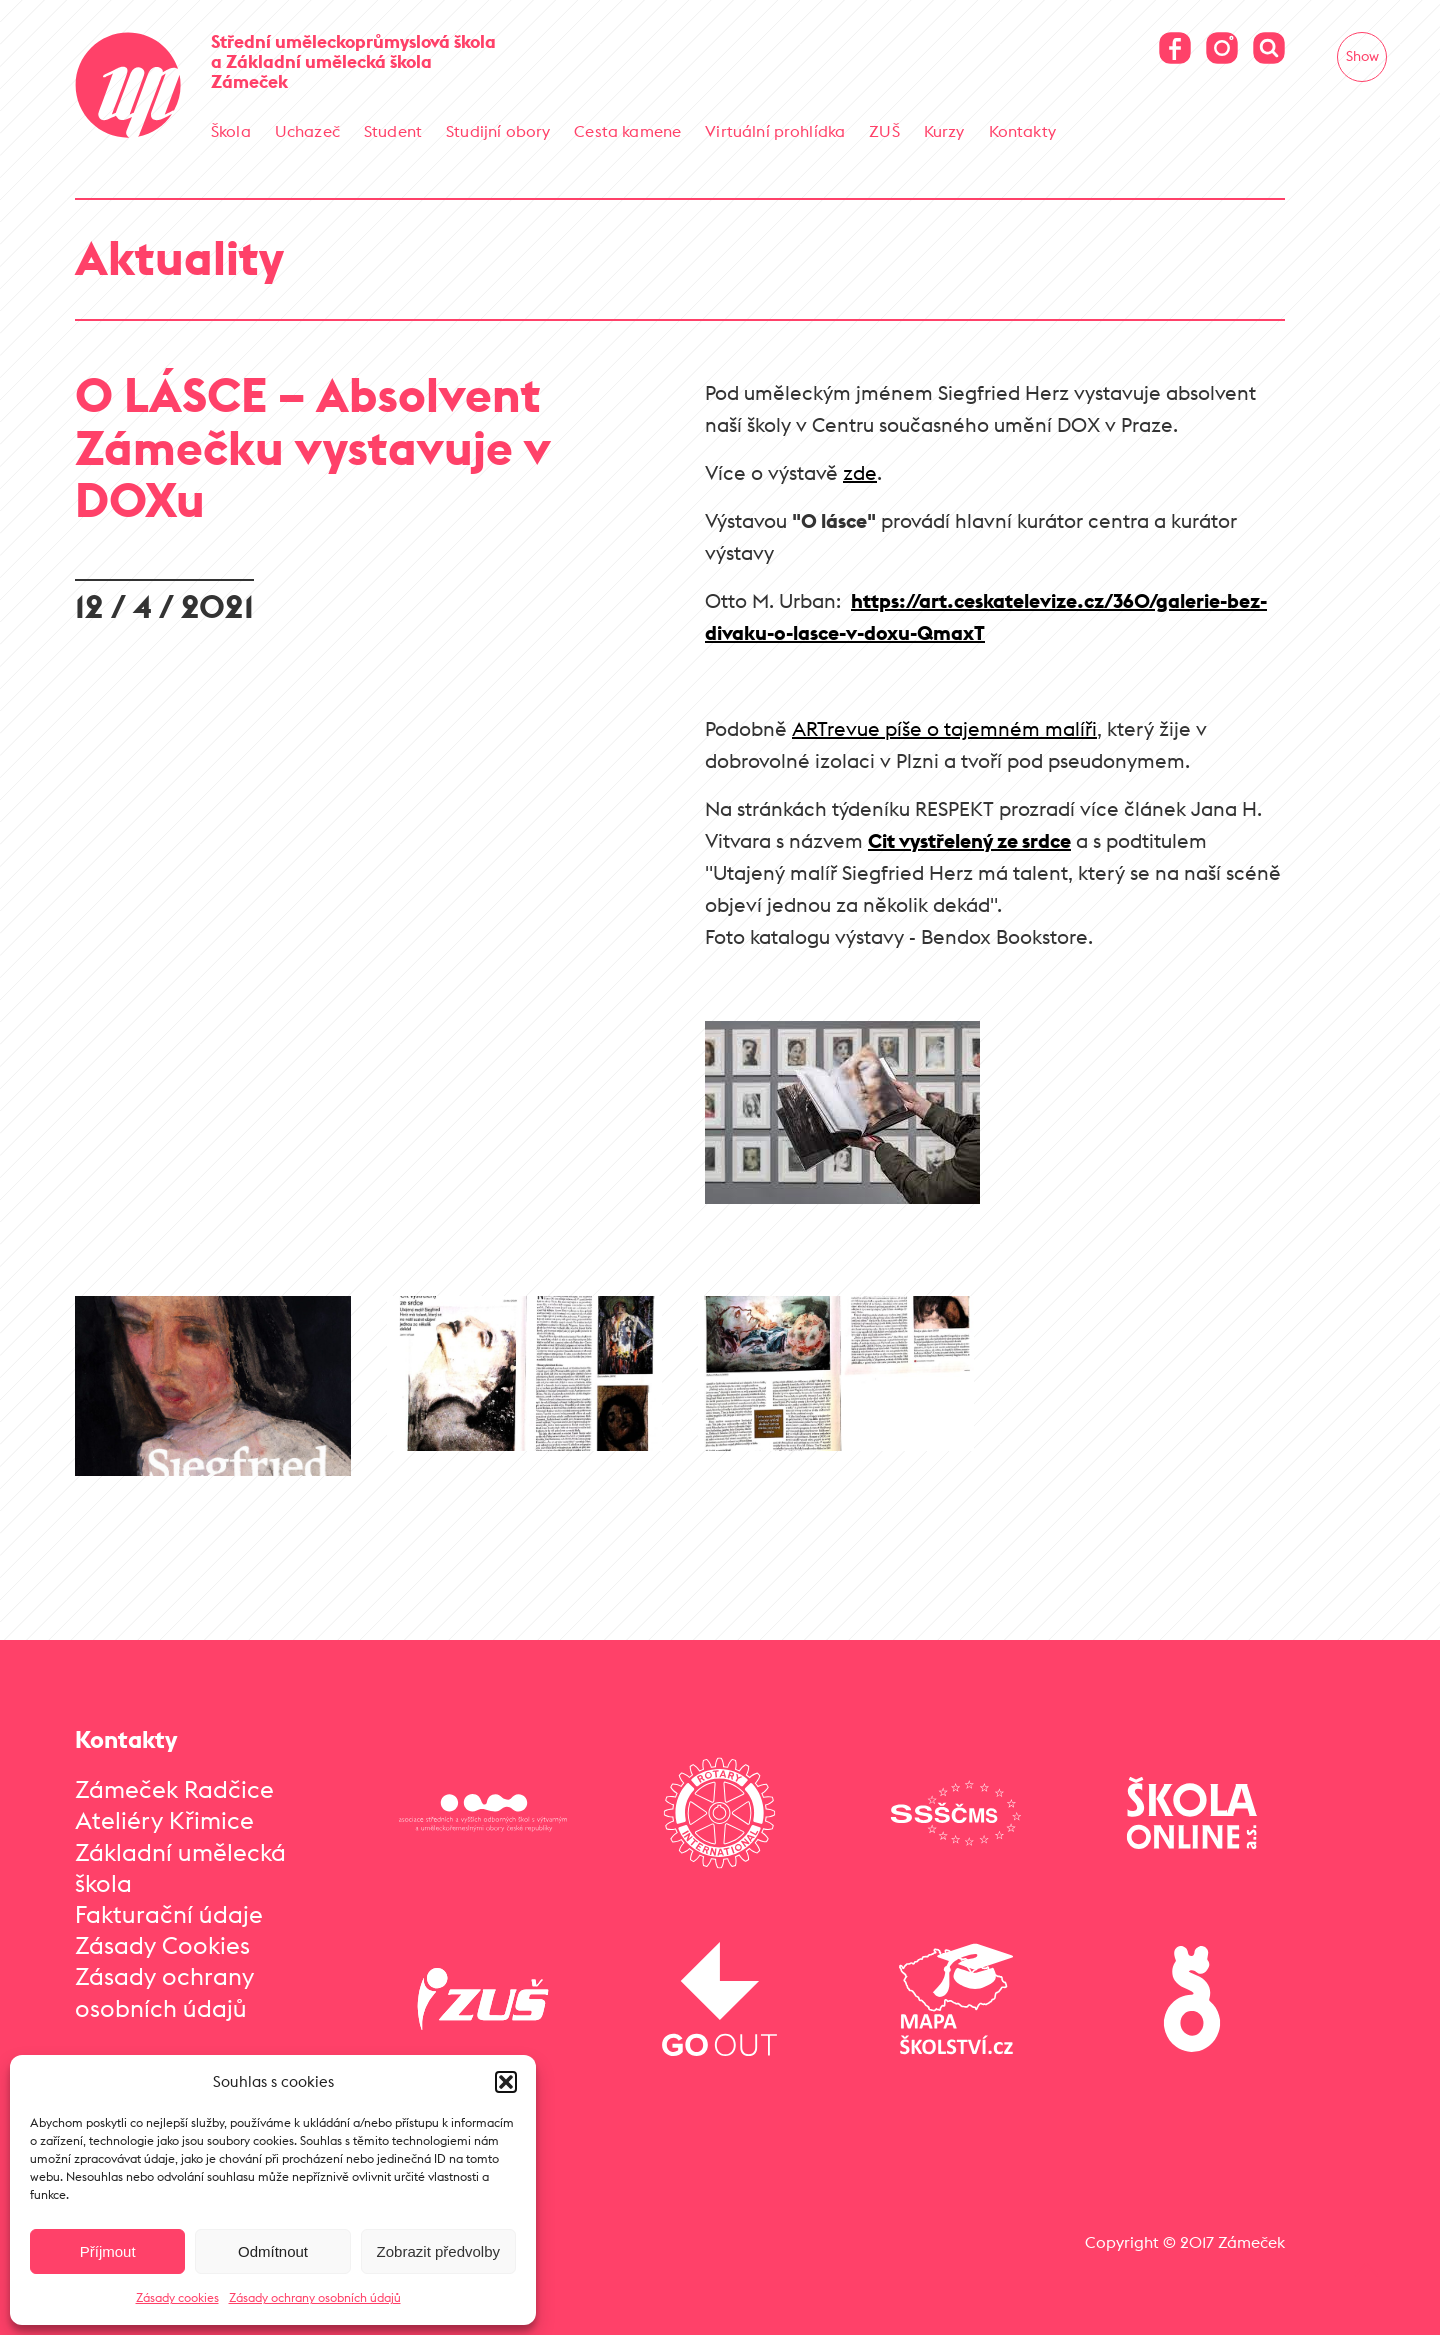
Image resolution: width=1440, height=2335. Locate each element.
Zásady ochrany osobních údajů (315, 2297)
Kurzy (944, 131)
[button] (506, 2082)
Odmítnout (273, 2251)
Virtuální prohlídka (775, 131)
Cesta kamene (627, 131)
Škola (231, 131)
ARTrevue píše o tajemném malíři (944, 728)
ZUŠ (884, 131)
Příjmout (108, 2251)
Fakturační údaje (169, 1914)
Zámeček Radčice (174, 1789)
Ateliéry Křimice (164, 1820)
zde (860, 472)
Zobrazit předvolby (438, 2251)
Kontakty (1022, 131)
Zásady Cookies (162, 1945)
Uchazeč (307, 131)
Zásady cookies (177, 2297)
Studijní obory (498, 131)
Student (393, 131)
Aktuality (179, 257)
